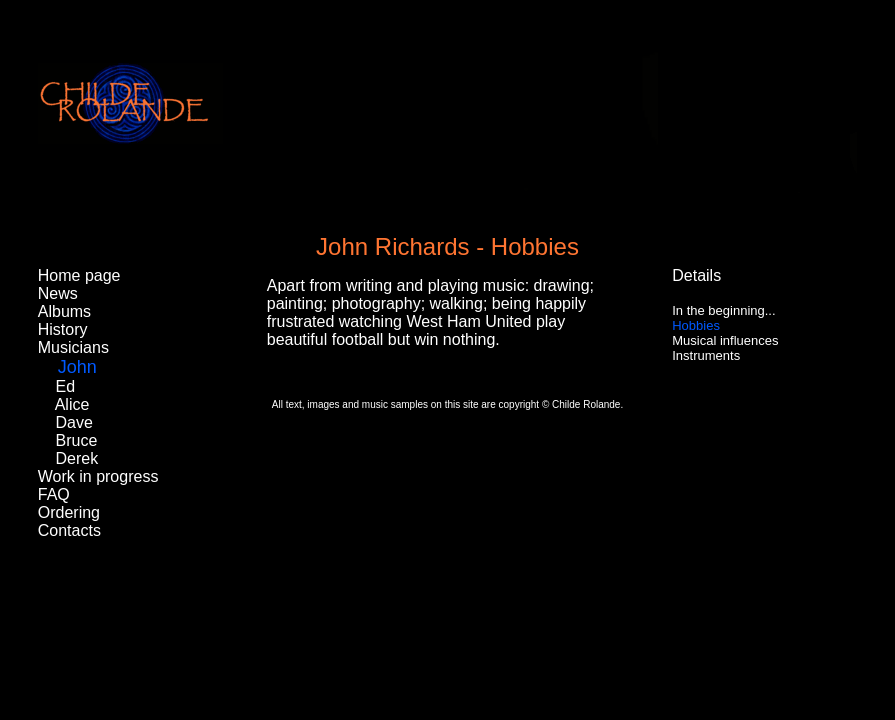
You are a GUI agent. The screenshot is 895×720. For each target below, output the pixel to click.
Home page (79, 275)
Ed (66, 386)
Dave (74, 422)
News (58, 293)
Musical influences (725, 340)
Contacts (69, 530)
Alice (72, 404)
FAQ (54, 494)
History (63, 329)
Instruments (706, 355)
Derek (77, 458)
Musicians (73, 347)
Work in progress (98, 476)
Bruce (77, 440)
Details (696, 275)
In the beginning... (723, 310)
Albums (64, 311)
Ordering (69, 512)
